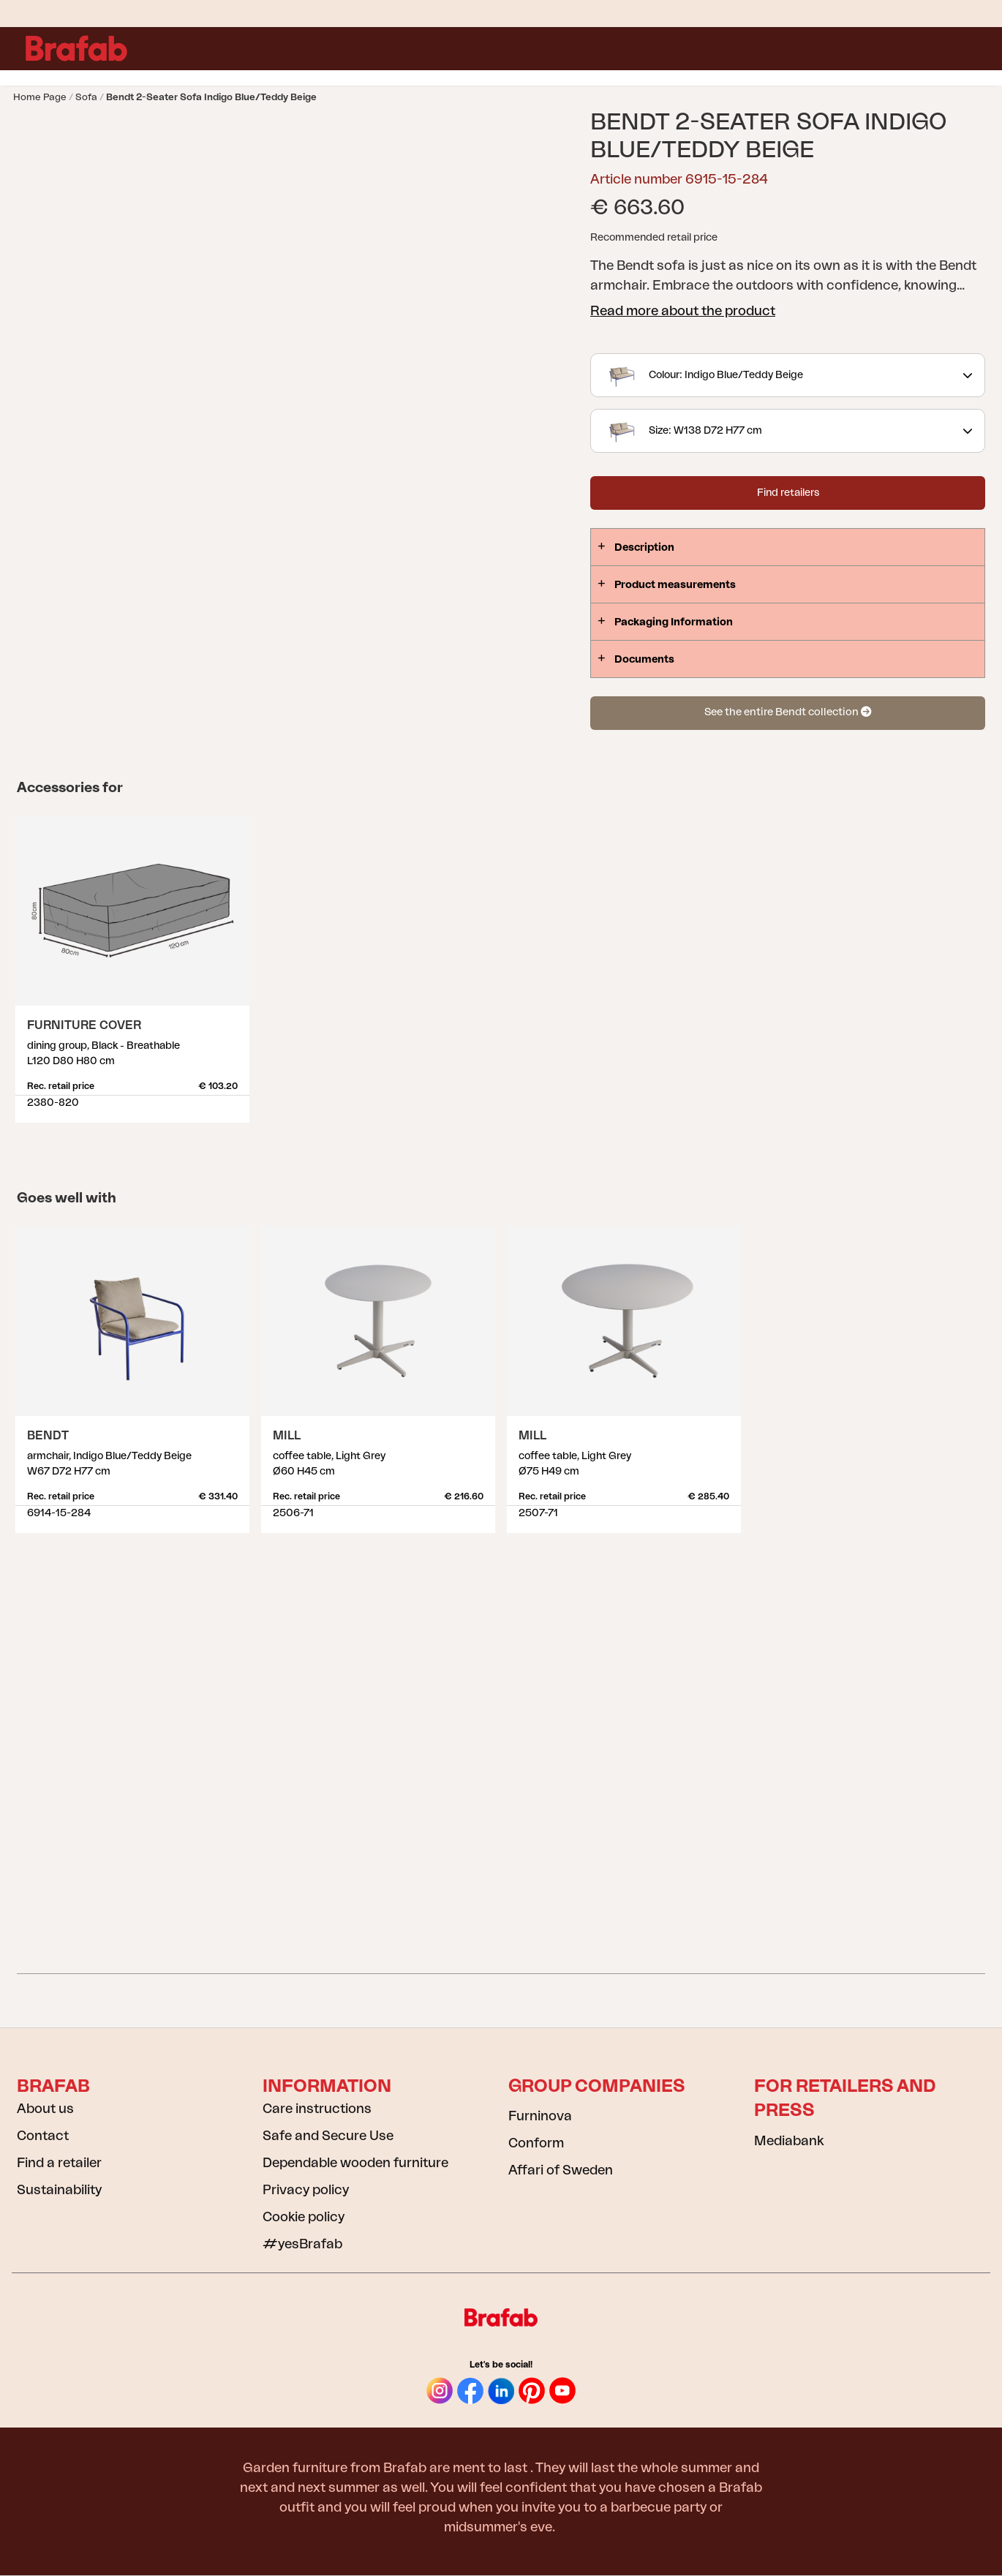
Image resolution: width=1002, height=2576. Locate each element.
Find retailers (788, 493)
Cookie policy (303, 2216)
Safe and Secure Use (328, 2135)
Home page (40, 97)
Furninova (540, 2116)
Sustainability (59, 2189)
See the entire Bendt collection (787, 712)
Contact (43, 2135)
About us (45, 2108)
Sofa (86, 97)
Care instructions (317, 2108)
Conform (536, 2143)
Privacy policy (306, 2189)
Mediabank (789, 2140)
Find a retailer (59, 2162)
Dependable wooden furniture (355, 2162)
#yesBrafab (302, 2244)
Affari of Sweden (560, 2170)
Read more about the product (682, 310)
